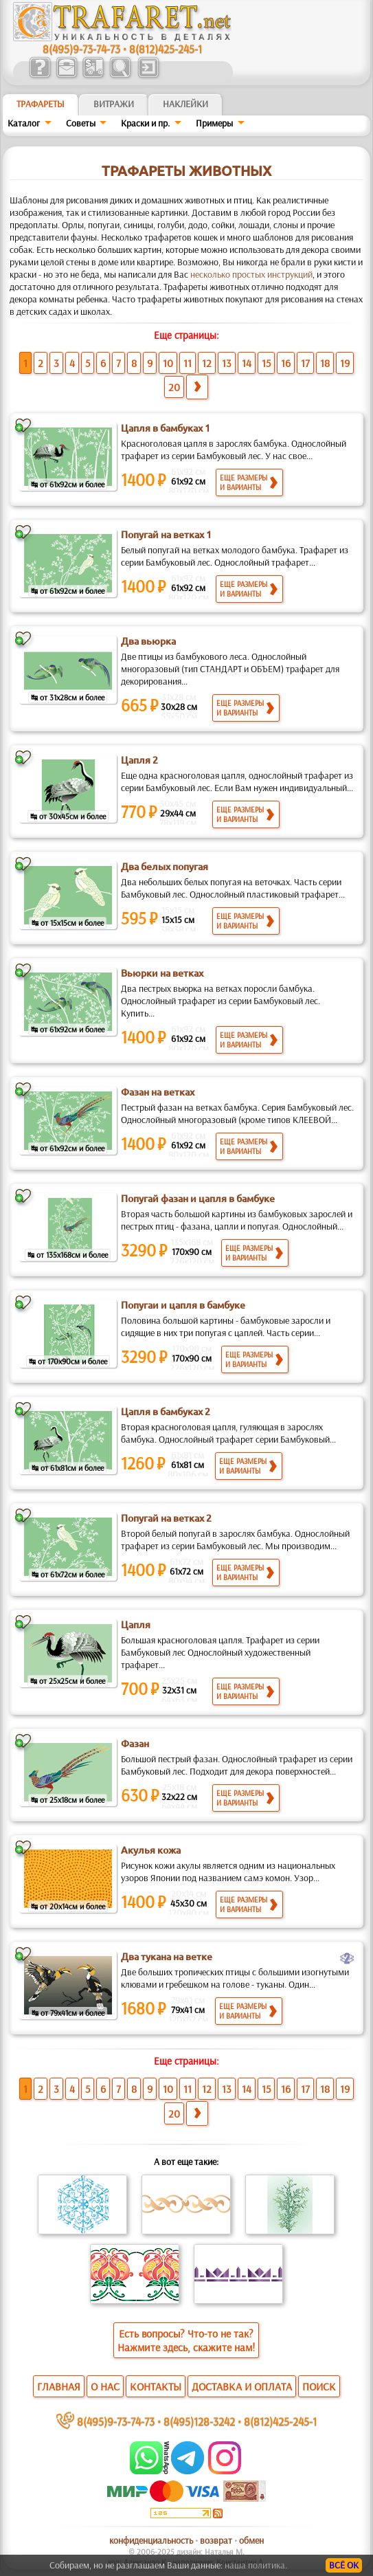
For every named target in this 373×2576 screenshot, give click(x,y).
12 (207, 363)
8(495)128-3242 (199, 2421)
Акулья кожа (151, 1850)
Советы (80, 123)
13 (226, 363)
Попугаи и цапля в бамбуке (183, 1305)
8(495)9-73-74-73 (81, 48)
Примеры (214, 123)
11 (187, 363)
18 (325, 363)
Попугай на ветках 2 (166, 1518)
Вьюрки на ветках (162, 973)
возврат (216, 2540)
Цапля (135, 1624)
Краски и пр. (145, 123)
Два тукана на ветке (166, 1956)
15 (266, 363)
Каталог (24, 123)
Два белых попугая (164, 866)
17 (305, 363)
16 (286, 363)
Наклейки (185, 104)
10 (168, 363)
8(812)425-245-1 (165, 48)
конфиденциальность (151, 2540)
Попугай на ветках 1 (166, 534)
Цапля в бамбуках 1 (165, 428)
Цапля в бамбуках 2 (165, 1411)
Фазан (135, 1743)
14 (246, 363)
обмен (251, 2540)
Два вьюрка (148, 641)
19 (345, 363)
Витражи (113, 104)
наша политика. (256, 2565)
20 (174, 387)
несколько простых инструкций (251, 274)
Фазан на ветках (157, 1092)
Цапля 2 (139, 760)
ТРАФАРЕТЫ (40, 104)
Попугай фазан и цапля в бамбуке (198, 1198)
